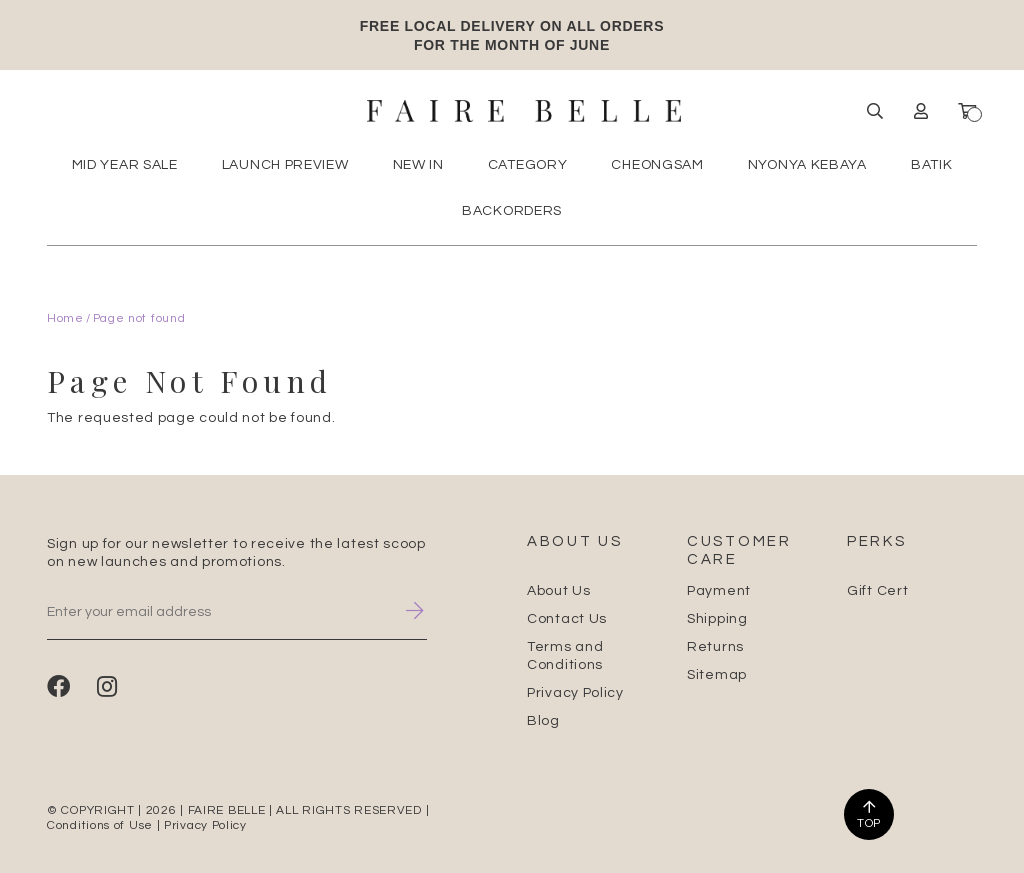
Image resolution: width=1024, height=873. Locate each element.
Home (65, 318)
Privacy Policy (575, 693)
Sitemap (717, 675)
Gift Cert (877, 591)
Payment (719, 591)
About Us (559, 591)
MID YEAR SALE (125, 165)
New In (418, 165)
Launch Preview (285, 165)
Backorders (512, 211)
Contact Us (567, 619)
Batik (932, 165)
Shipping (717, 619)
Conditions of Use (100, 825)
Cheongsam (657, 165)
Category (528, 165)
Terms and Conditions (565, 656)
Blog (543, 721)
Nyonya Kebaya (807, 165)
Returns (715, 647)
